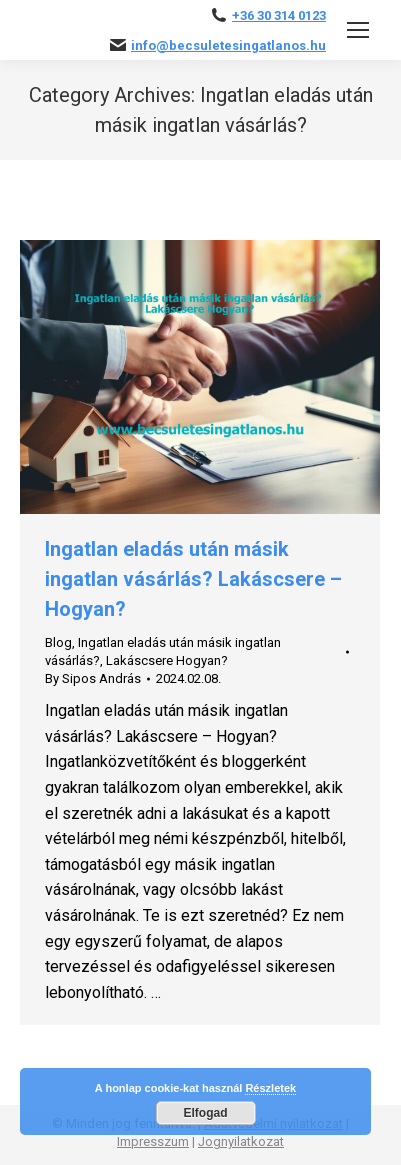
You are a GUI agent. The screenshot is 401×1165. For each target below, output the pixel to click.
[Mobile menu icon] (358, 30)
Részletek (270, 1088)
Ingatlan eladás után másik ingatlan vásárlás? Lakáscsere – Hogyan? (193, 579)
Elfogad (206, 1113)
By (93, 678)
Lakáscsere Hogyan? (167, 660)
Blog (58, 642)
